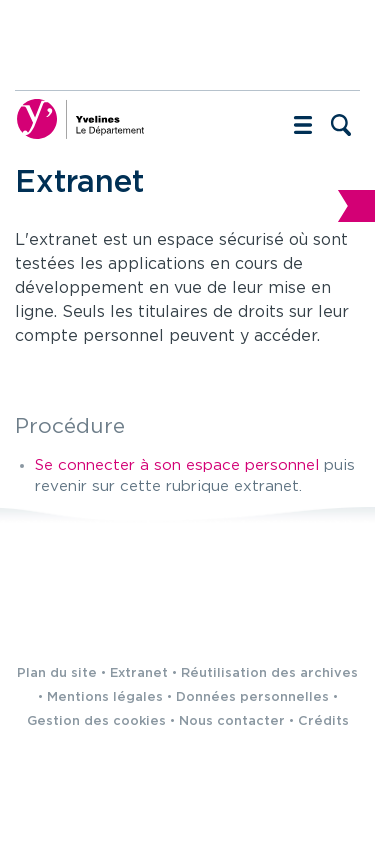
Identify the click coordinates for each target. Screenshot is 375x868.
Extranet (139, 673)
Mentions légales (105, 697)
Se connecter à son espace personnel (177, 465)
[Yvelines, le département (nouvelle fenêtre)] (80, 119)
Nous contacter (232, 721)
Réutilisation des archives (269, 673)
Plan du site (57, 673)
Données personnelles (252, 697)
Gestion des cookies (96, 721)
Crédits (323, 721)
